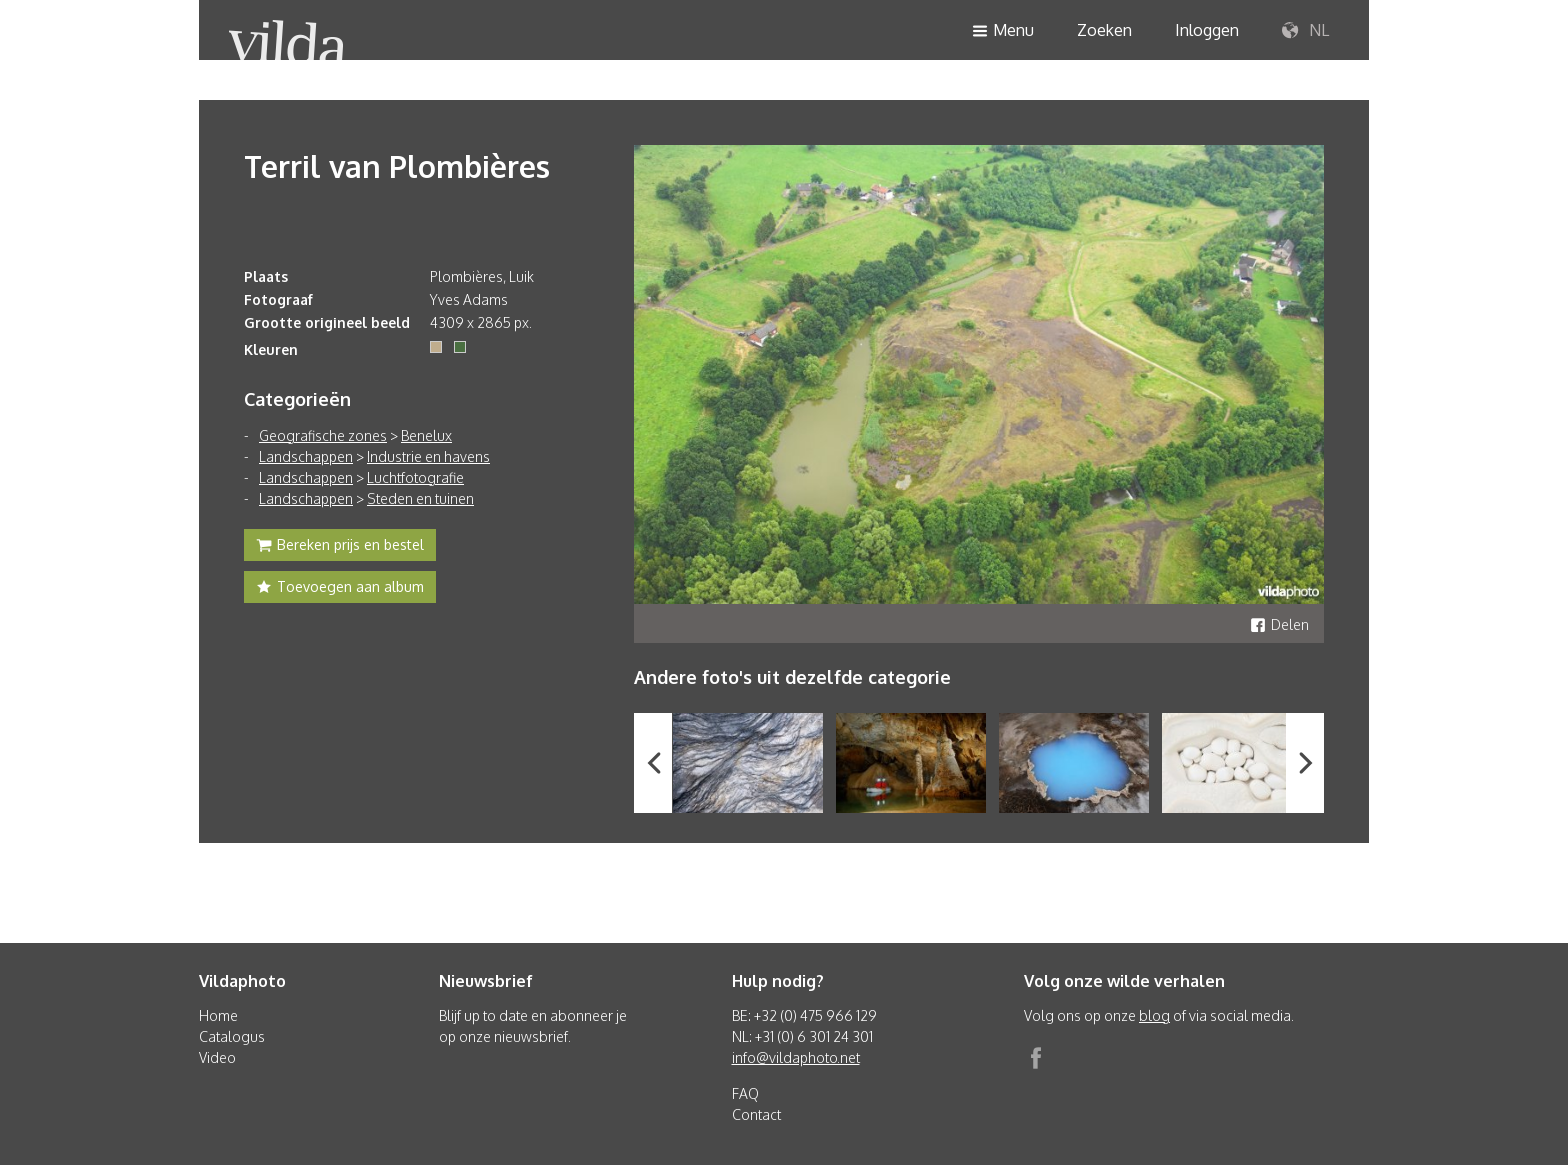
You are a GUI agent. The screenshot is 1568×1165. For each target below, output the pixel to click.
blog (1154, 1015)
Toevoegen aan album (340, 589)
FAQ (745, 1093)
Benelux (426, 435)
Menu (1003, 31)
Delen (1279, 624)
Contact (756, 1114)
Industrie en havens (428, 456)
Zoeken (1104, 30)
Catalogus (232, 1036)
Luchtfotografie (415, 477)
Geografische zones (323, 435)
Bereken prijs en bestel (340, 547)
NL (1305, 31)
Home (218, 1015)
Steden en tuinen (420, 498)
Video (217, 1057)
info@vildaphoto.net (796, 1057)
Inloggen (1207, 30)
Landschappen (306, 456)
